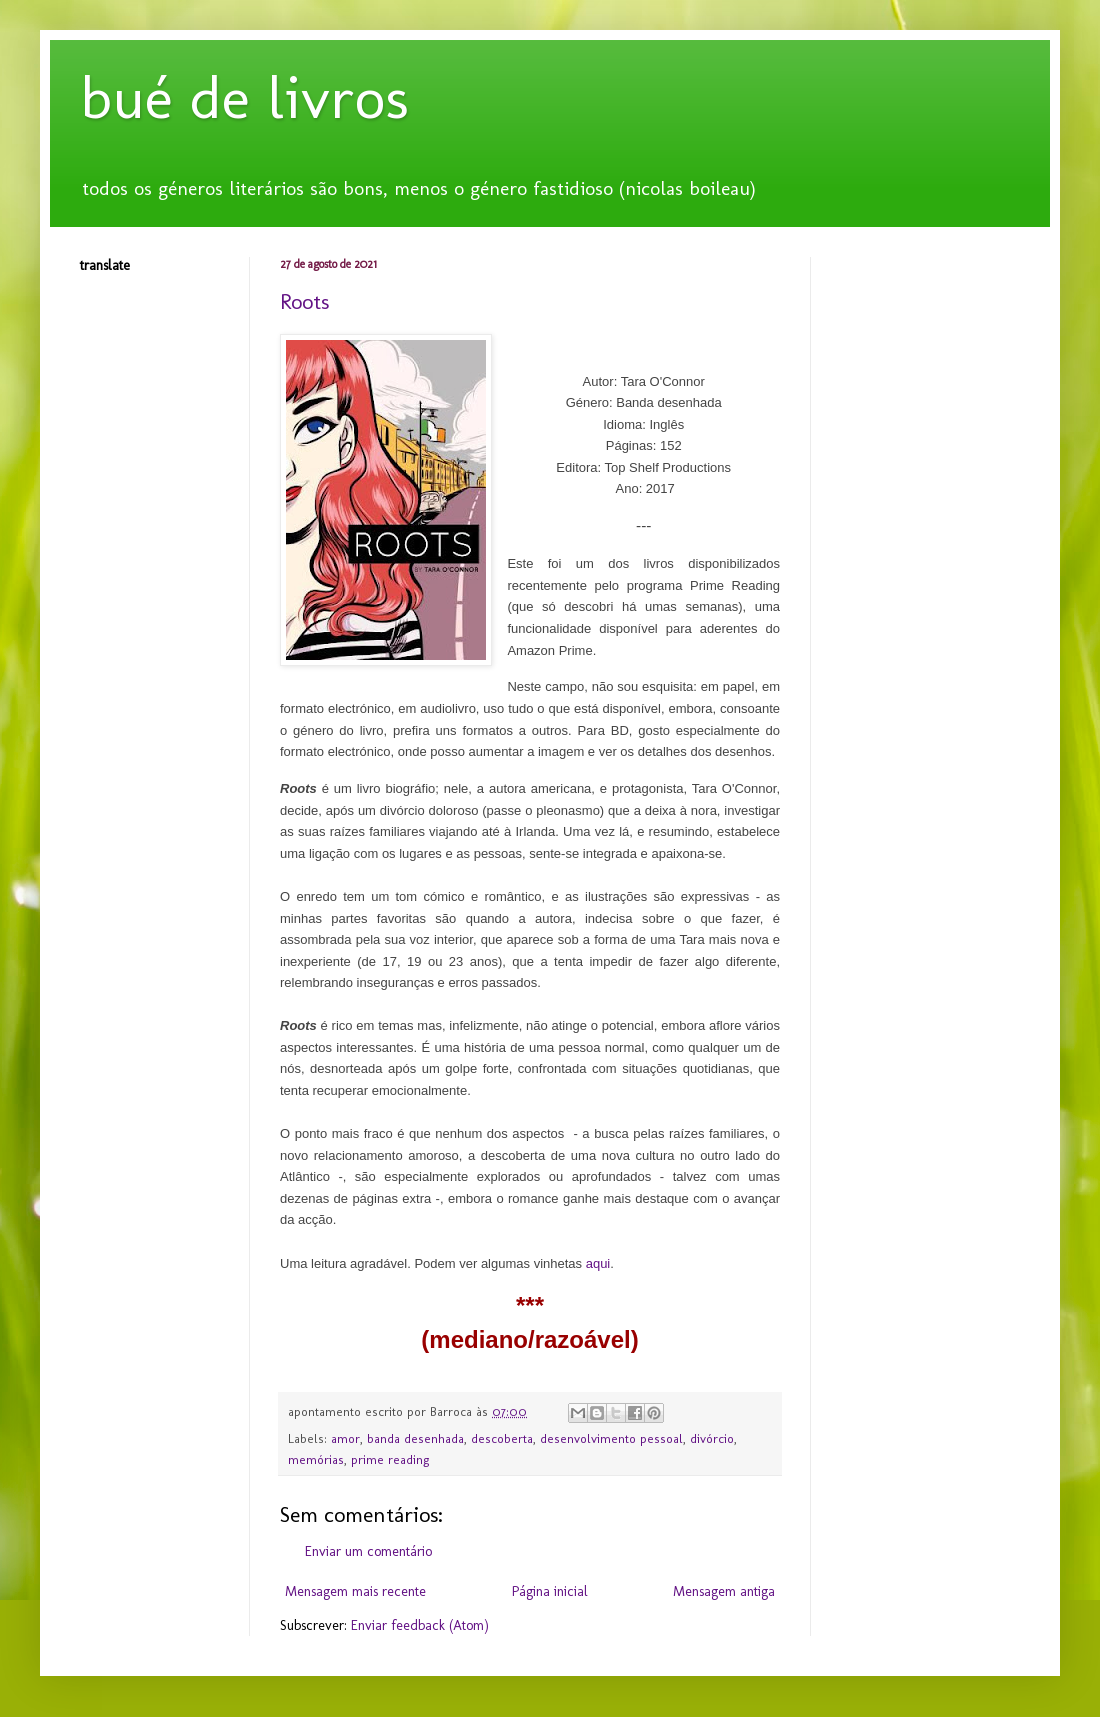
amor (345, 1438)
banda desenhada (415, 1438)
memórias (316, 1459)
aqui (598, 1263)
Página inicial (550, 1591)
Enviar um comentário (368, 1551)
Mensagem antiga (724, 1591)
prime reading (390, 1459)
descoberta (502, 1438)
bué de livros (244, 97)
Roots (304, 301)
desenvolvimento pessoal (611, 1438)
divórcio (712, 1438)
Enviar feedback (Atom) (420, 1625)
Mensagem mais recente (355, 1591)
